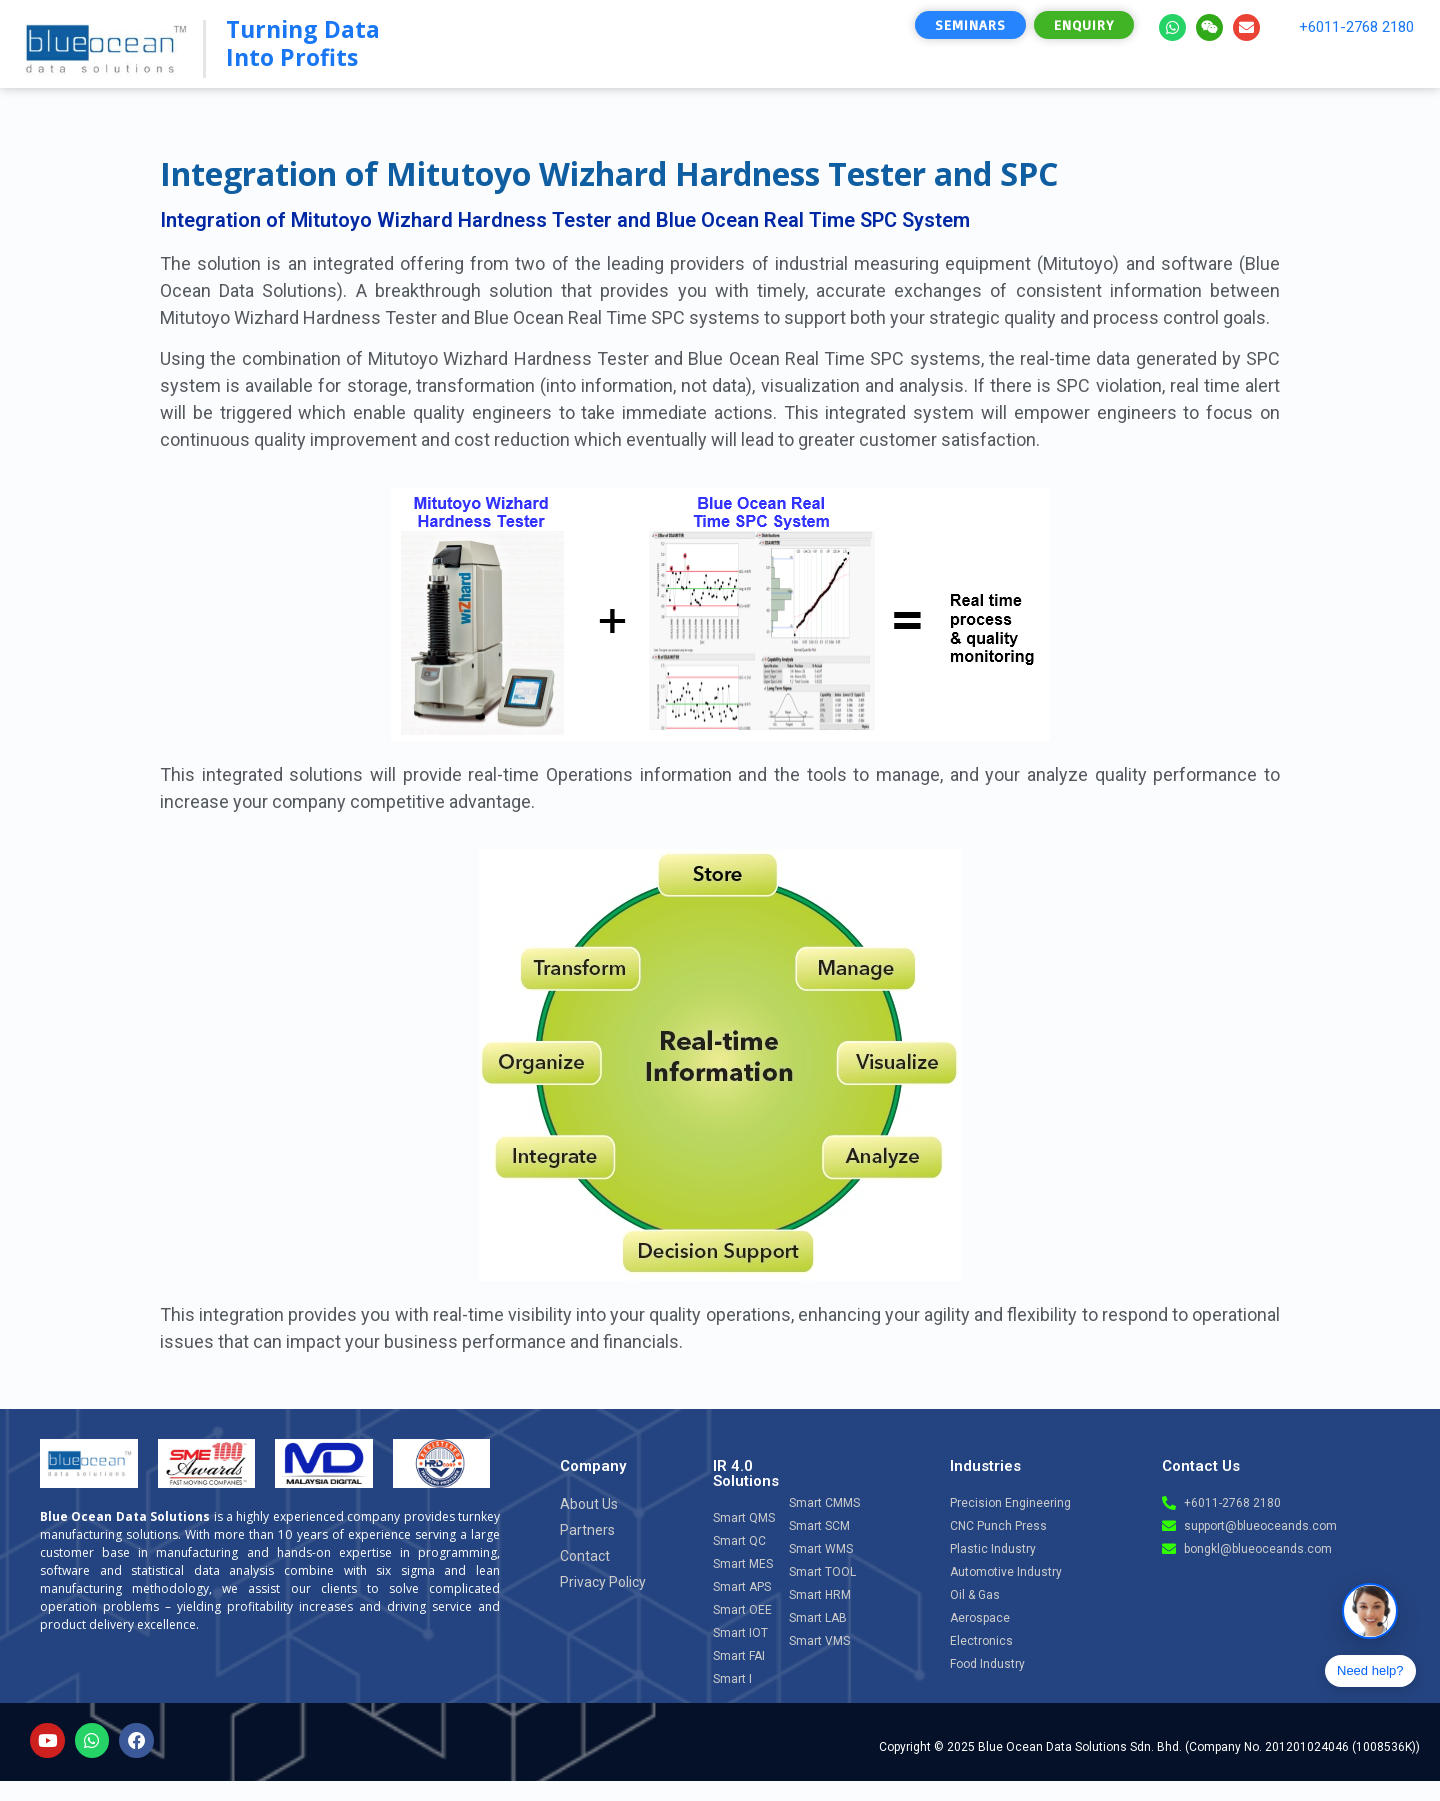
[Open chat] (1370, 1611)
